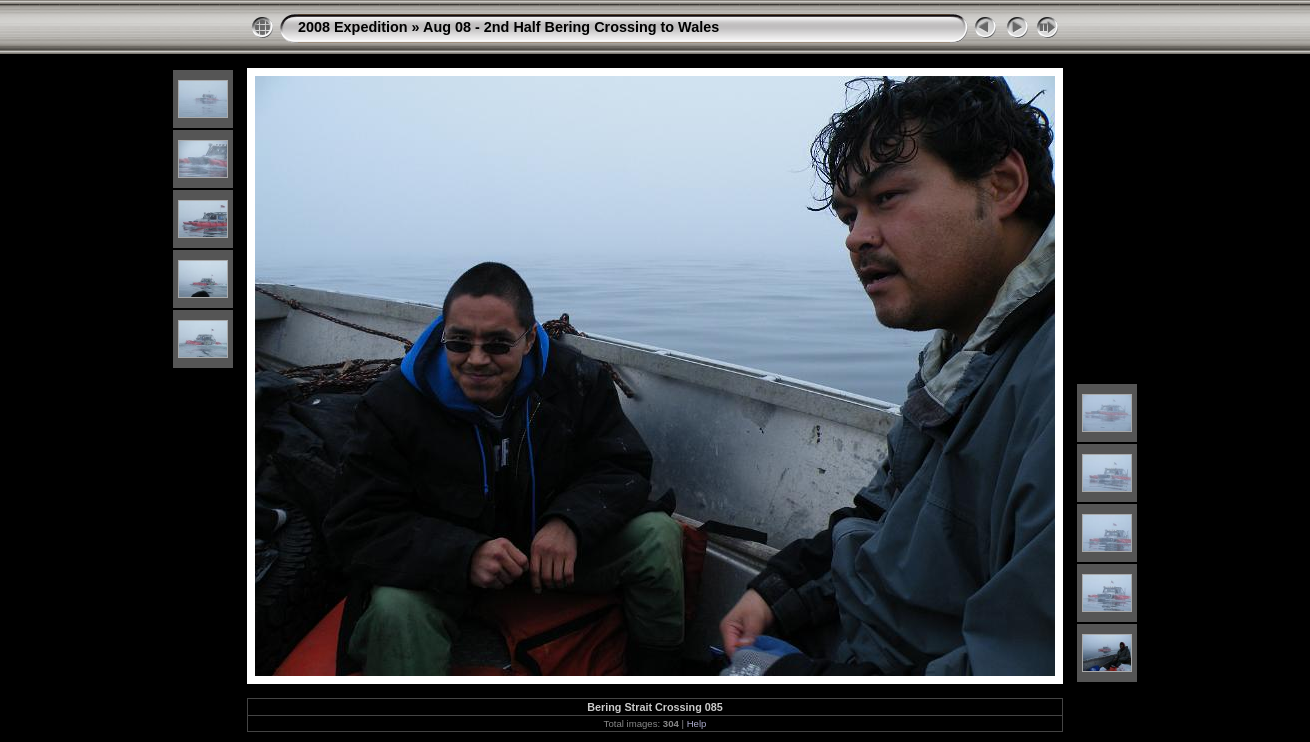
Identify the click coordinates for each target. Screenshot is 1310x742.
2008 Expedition (353, 27)
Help (697, 723)
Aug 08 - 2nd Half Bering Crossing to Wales (571, 27)
